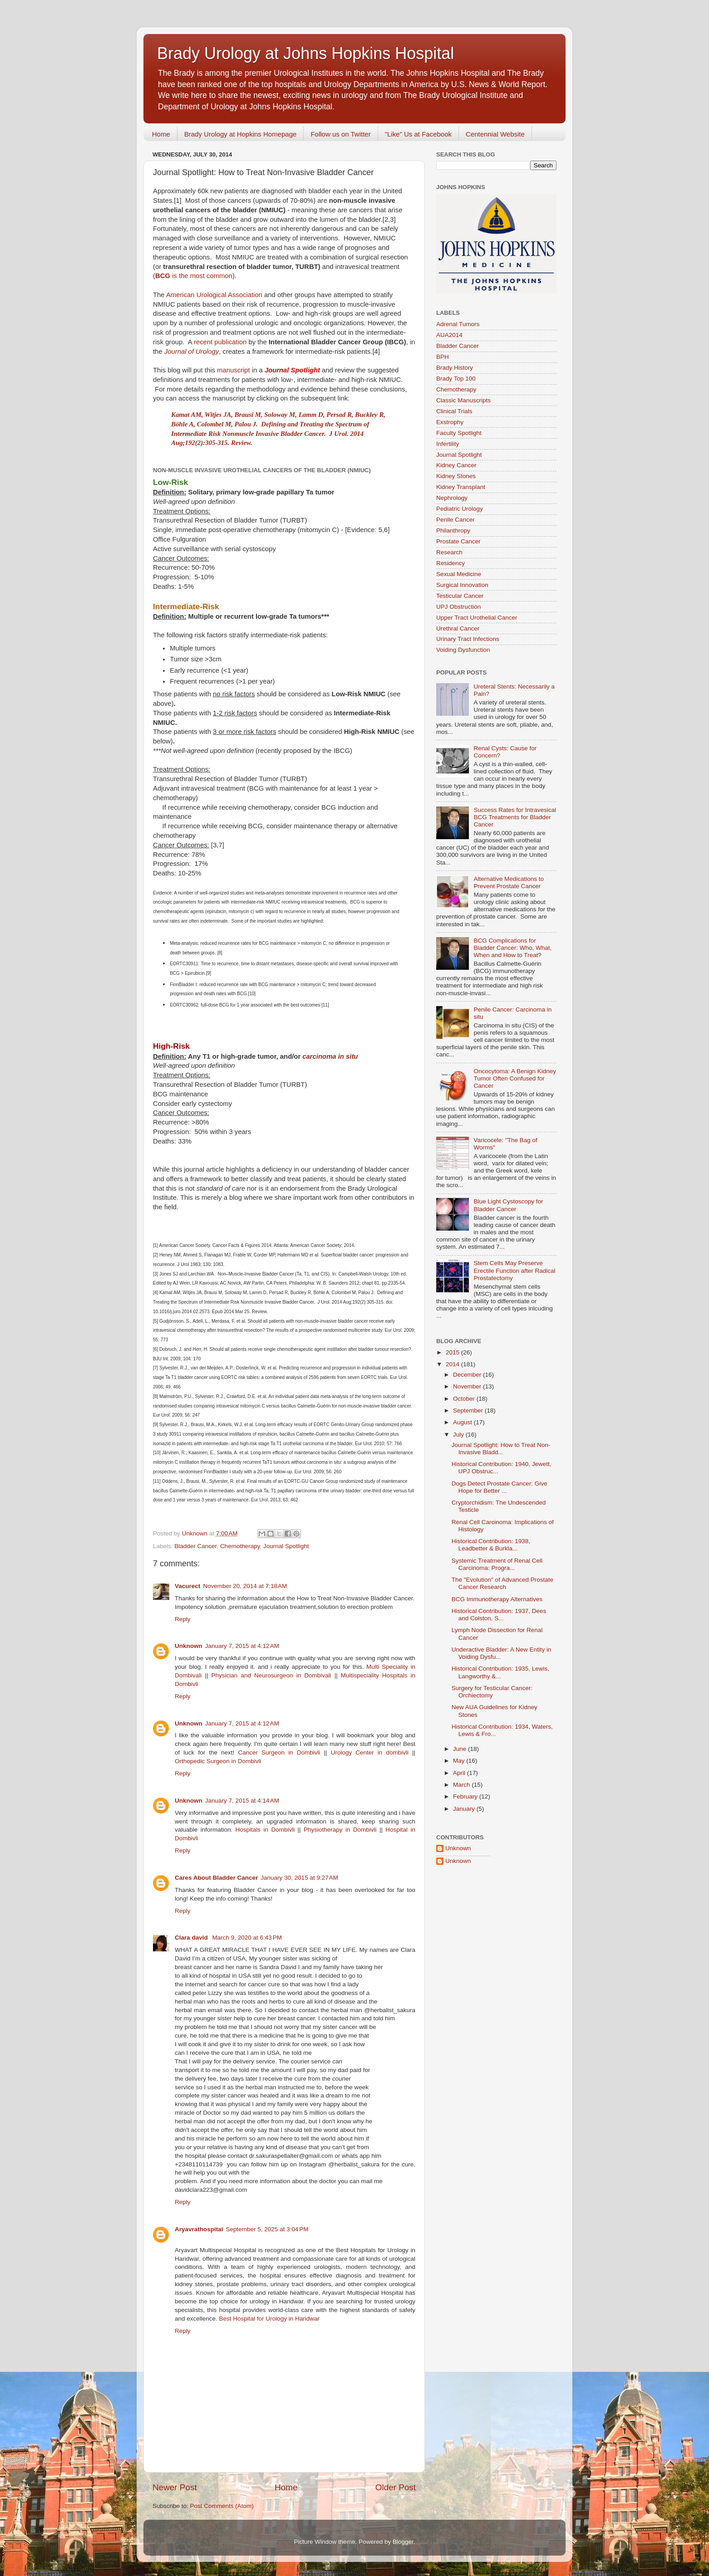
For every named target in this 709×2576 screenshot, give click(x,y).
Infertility (447, 443)
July (459, 1434)
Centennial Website (495, 134)
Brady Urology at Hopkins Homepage (240, 134)
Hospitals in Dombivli (265, 1829)
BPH (442, 356)
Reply (183, 1619)
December (468, 1374)
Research (449, 552)
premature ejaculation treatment (272, 1606)
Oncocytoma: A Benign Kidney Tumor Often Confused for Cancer (514, 1078)
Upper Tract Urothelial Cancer (476, 617)
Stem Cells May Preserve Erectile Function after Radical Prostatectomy (514, 1270)
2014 (453, 1364)
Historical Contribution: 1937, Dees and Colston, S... (499, 1615)
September (469, 1410)
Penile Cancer (455, 519)
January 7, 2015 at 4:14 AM (242, 1800)
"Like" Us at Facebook (418, 134)
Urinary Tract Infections (467, 638)
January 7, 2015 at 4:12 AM (242, 1645)
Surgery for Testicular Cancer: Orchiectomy (492, 1692)
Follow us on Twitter (340, 134)
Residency (450, 563)
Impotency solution (201, 1606)
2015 (453, 1352)
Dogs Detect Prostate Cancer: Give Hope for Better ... (499, 1487)
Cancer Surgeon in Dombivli (279, 1752)
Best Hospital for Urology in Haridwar (269, 2318)
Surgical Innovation (462, 585)
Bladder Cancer (195, 1546)
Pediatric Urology (459, 508)
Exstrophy (449, 422)
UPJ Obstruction (458, 606)
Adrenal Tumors (457, 324)
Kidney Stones (456, 476)
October (465, 1398)
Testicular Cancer (459, 595)
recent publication (220, 342)
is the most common (193, 275)
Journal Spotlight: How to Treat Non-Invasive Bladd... (501, 1449)
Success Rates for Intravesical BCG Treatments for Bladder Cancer (514, 817)
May (459, 1760)
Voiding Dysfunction (463, 649)
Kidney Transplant (460, 487)
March (462, 1784)
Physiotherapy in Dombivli (340, 1829)
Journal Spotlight (286, 1546)
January (465, 1808)
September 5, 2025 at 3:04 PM (267, 2229)
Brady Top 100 (456, 378)
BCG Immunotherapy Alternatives (497, 1599)
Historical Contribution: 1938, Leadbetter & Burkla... (491, 1545)
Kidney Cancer (456, 465)
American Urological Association (214, 294)
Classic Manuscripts (463, 400)
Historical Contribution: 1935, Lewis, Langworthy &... (500, 1672)
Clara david (192, 1937)
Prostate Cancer (458, 541)
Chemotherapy (240, 1546)
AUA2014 (449, 335)
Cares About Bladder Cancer (216, 1877)
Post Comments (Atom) (222, 2506)
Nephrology (452, 497)
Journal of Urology (191, 351)
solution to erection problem (355, 1606)
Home (161, 134)
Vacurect (187, 1586)
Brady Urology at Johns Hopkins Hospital (305, 53)
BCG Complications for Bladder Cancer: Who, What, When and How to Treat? (512, 947)
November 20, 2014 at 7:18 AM (245, 1586)
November (468, 1386)
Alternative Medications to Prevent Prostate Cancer (508, 882)
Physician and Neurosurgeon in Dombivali (271, 1675)
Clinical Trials (454, 411)
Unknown (188, 1645)
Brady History (454, 367)
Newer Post (175, 2487)
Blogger (403, 2541)
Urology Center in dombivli (370, 1752)
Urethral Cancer (457, 628)
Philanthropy (453, 530)
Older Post (395, 2487)
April (460, 1772)
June (460, 1748)
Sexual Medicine (458, 574)
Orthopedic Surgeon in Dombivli (218, 1761)
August (463, 1422)
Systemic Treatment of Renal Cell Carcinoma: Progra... (497, 1564)
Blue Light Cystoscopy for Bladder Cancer (508, 1205)
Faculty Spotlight (459, 433)
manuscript (234, 370)
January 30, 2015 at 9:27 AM (299, 1877)
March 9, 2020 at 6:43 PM (247, 1937)
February (466, 1796)
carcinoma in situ (330, 1056)
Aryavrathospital (199, 2229)
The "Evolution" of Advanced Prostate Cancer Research (502, 1583)
